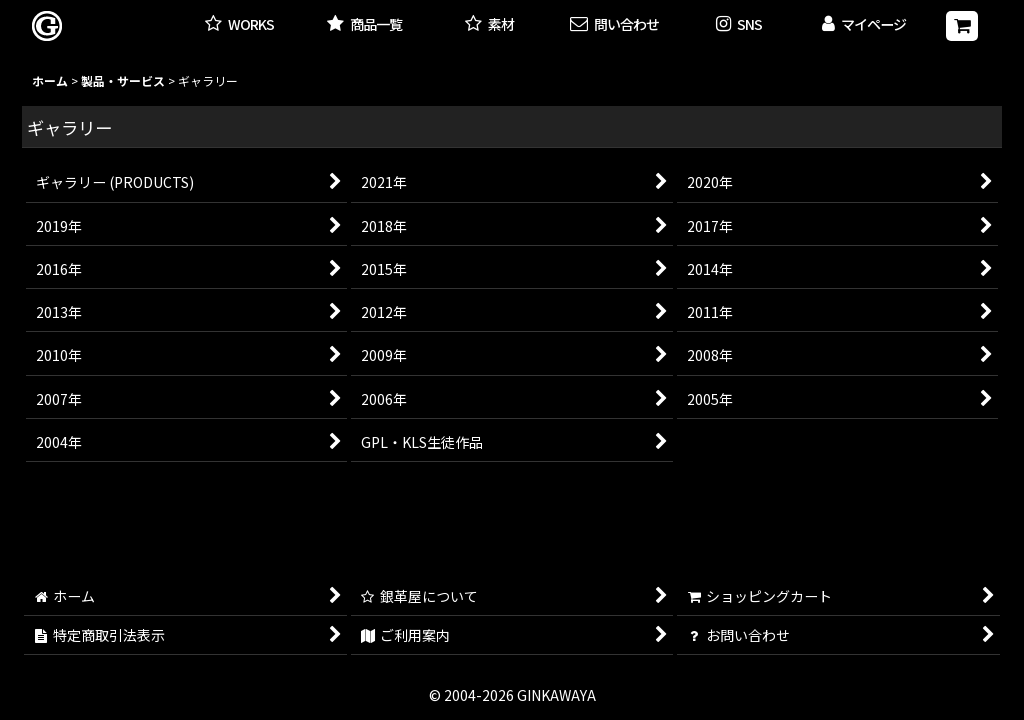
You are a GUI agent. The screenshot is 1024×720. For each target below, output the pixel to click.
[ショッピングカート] (962, 26)
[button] (739, 25)
